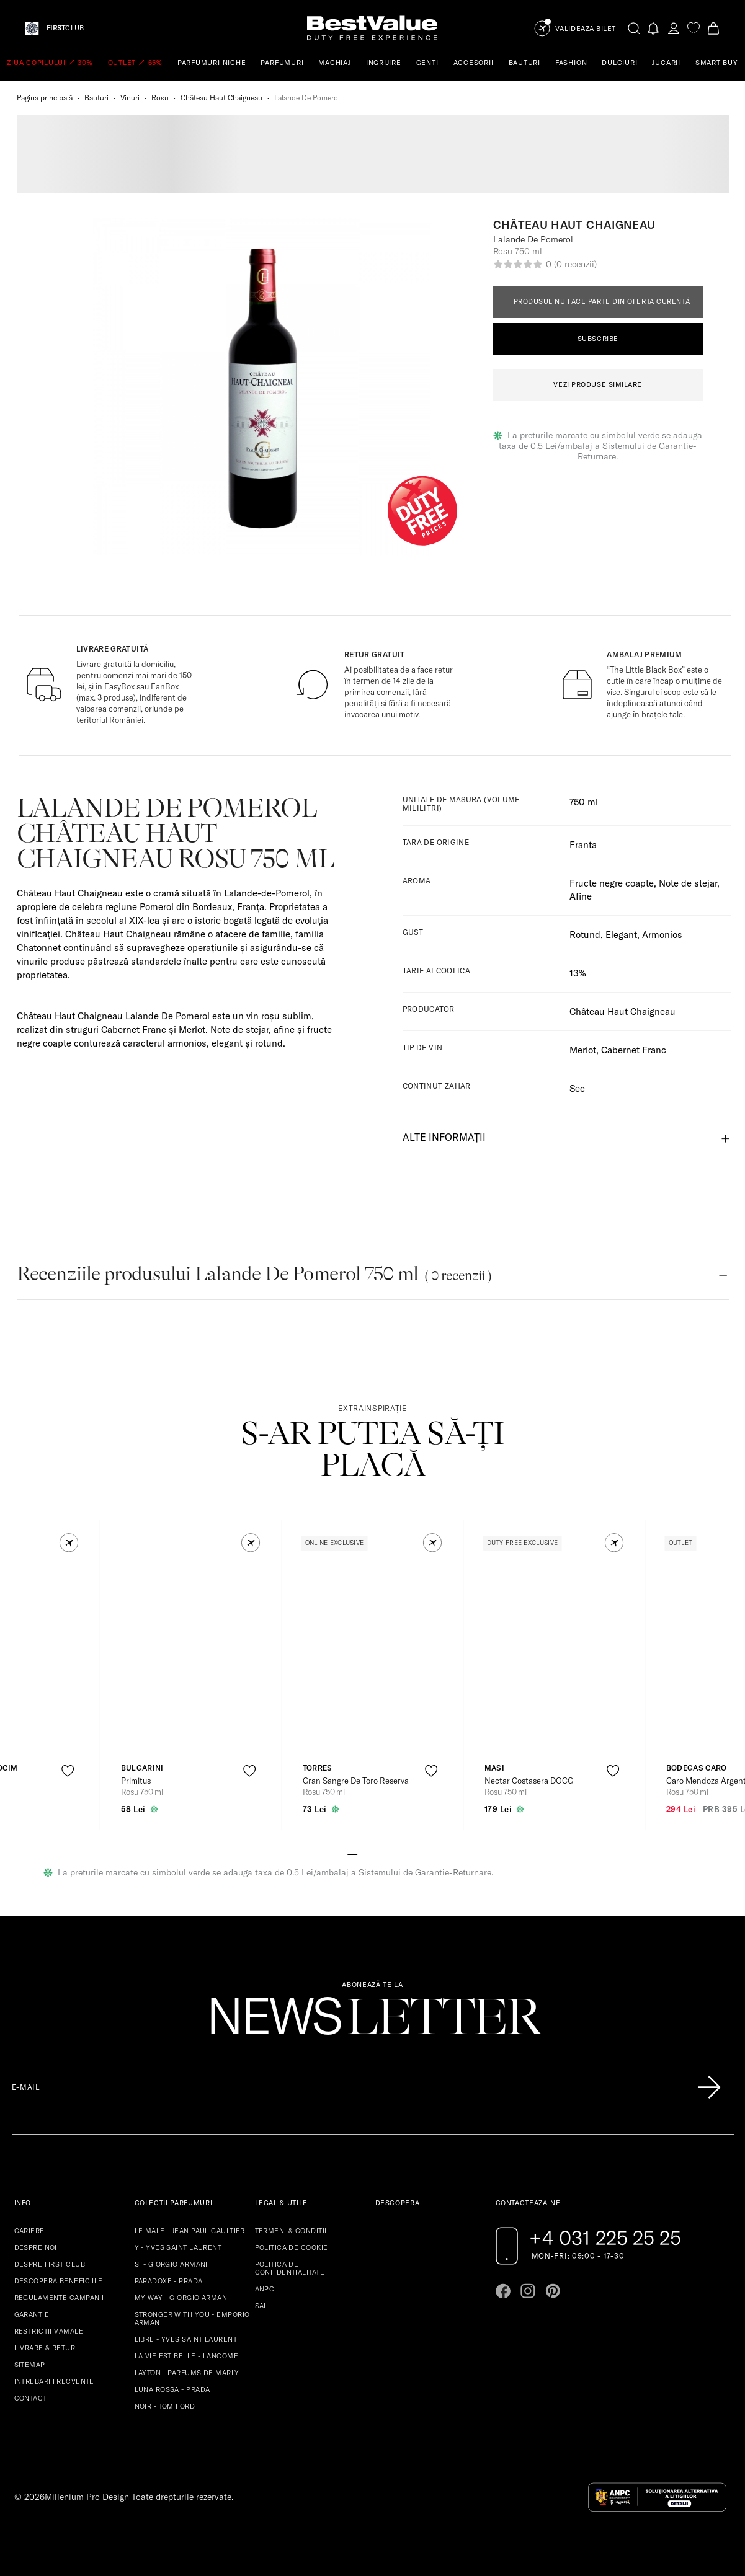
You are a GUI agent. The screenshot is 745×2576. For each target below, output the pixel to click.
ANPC (265, 2289)
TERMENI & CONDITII (291, 2230)
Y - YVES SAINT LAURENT (178, 2247)
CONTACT (30, 2398)
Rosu (160, 97)
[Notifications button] (654, 28)
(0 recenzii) (575, 264)
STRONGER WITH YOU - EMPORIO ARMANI (192, 2318)
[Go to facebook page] (503, 2290)
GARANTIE (32, 2314)
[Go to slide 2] (362, 1853)
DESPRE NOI (35, 2247)
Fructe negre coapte (611, 883)
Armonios (662, 935)
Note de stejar (688, 883)
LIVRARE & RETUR (45, 2348)
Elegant (621, 935)
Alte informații (444, 1137)
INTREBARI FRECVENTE (54, 2381)
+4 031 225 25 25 (605, 2237)
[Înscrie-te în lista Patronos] (709, 2087)
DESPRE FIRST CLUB (49, 2264)
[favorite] (693, 28)
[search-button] (634, 28)
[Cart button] (713, 28)
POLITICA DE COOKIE (291, 2247)
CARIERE (29, 2230)
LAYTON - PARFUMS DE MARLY (187, 2372)
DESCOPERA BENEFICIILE (58, 2281)
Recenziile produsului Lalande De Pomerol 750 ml (254, 1273)
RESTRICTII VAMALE (48, 2331)
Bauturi (96, 97)
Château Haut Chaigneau (221, 97)
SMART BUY (716, 62)
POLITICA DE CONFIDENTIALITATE (289, 2268)
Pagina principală (45, 97)
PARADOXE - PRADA (169, 2281)
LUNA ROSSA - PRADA (172, 2389)
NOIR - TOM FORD (165, 2406)
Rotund (584, 935)
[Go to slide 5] (392, 1853)
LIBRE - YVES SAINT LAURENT (186, 2339)
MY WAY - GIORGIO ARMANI (182, 2297)
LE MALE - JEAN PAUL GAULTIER (190, 2230)
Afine (580, 896)
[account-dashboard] (673, 28)
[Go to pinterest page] (552, 2290)
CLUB (65, 28)
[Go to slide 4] (382, 1853)
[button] (68, 1542)
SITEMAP (29, 2364)
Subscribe (598, 338)
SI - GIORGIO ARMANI (171, 2264)
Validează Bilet (585, 29)
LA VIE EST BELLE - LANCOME (186, 2356)
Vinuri (130, 97)
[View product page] (191, 1653)
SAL (261, 2305)
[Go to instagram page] (527, 2290)
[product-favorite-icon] (67, 1771)
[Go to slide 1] (352, 1853)
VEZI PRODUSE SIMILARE (597, 384)
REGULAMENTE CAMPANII (59, 2297)
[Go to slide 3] (372, 1853)
